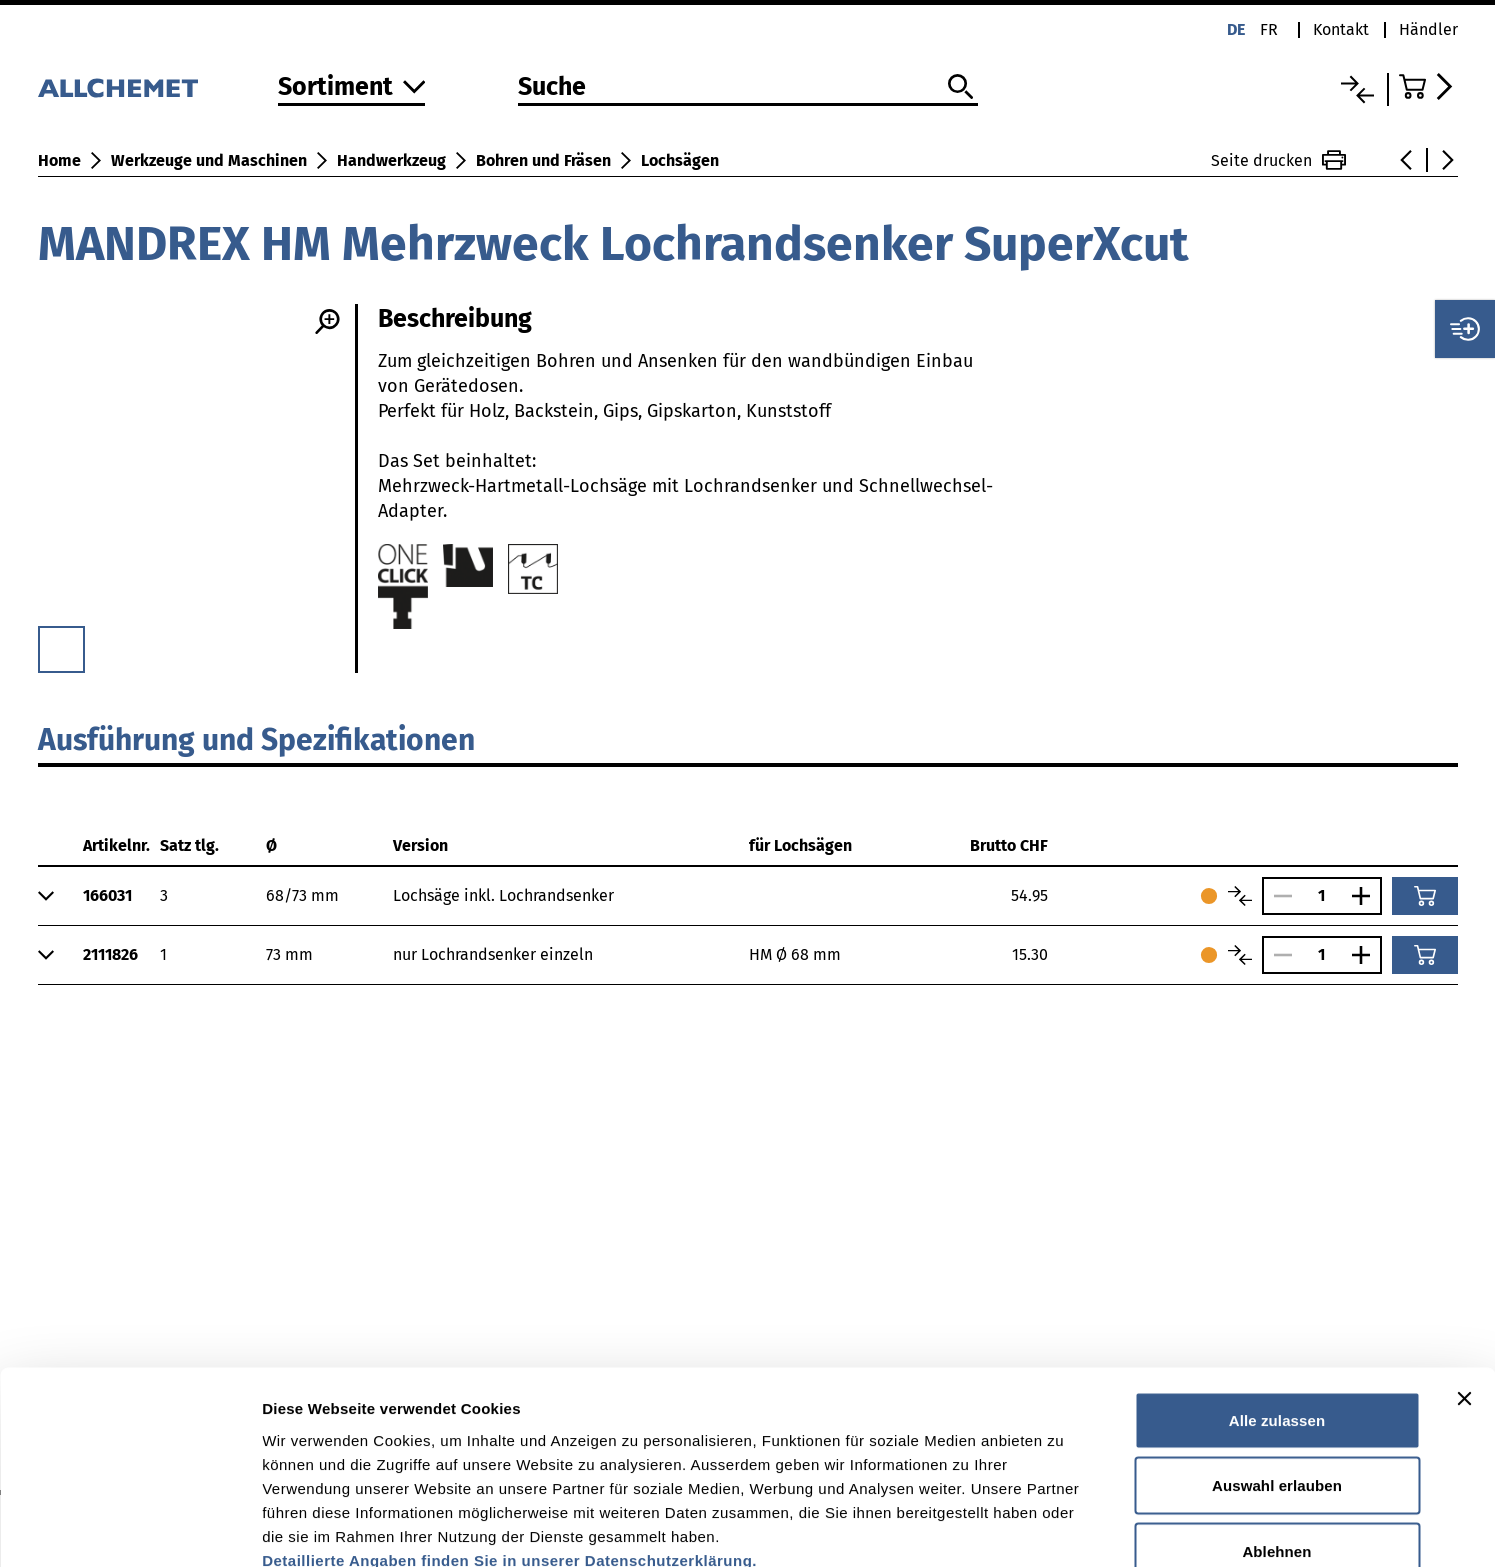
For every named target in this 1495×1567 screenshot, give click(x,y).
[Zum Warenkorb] (1428, 86)
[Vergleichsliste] (1357, 89)
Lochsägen (680, 160)
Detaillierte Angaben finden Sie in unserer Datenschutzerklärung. (509, 1444)
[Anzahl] (1322, 895)
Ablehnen (1276, 1435)
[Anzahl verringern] (1278, 896)
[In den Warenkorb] (1425, 896)
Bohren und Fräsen (543, 160)
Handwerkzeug (391, 160)
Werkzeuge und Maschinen (209, 160)
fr (1269, 29)
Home (59, 160)
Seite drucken (1278, 160)
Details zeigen (1063, 1527)
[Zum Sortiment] (352, 88)
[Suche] (748, 88)
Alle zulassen (1277, 1304)
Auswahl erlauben (1277, 1370)
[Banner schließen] (1464, 1283)
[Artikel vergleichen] (1240, 896)
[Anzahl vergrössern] (1366, 896)
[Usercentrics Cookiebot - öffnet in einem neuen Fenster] (129, 1528)
